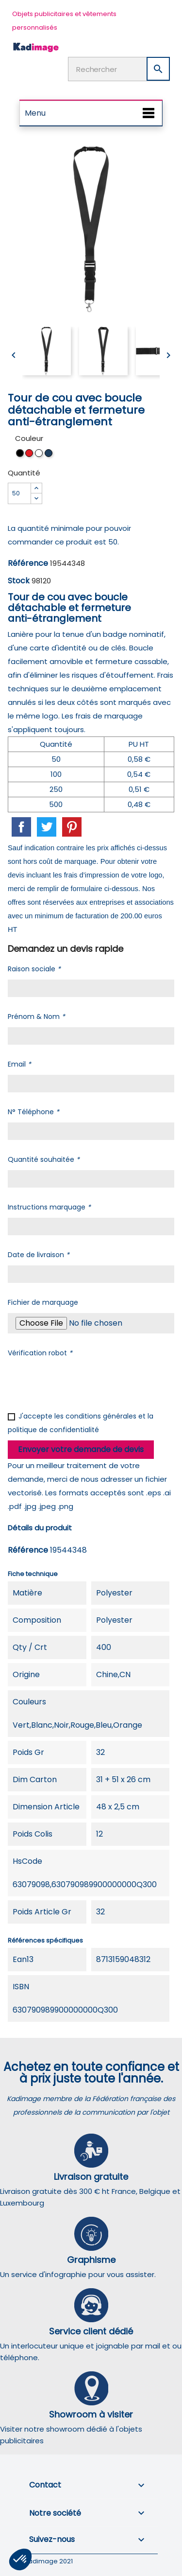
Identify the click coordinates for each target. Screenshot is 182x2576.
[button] (20, 2559)
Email (19, 1064)
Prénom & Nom (36, 1016)
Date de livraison (38, 1255)
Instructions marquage (49, 1207)
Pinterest (72, 827)
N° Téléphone (33, 1112)
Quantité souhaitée (44, 1159)
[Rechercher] (119, 69)
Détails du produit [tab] (40, 1528)
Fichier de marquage (43, 1302)
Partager (21, 827)
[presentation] (81, 1383)
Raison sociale (34, 969)
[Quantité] (19, 493)
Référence (28, 563)
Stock (19, 580)
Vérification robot (40, 1353)
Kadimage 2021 (48, 2561)
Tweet (46, 827)
